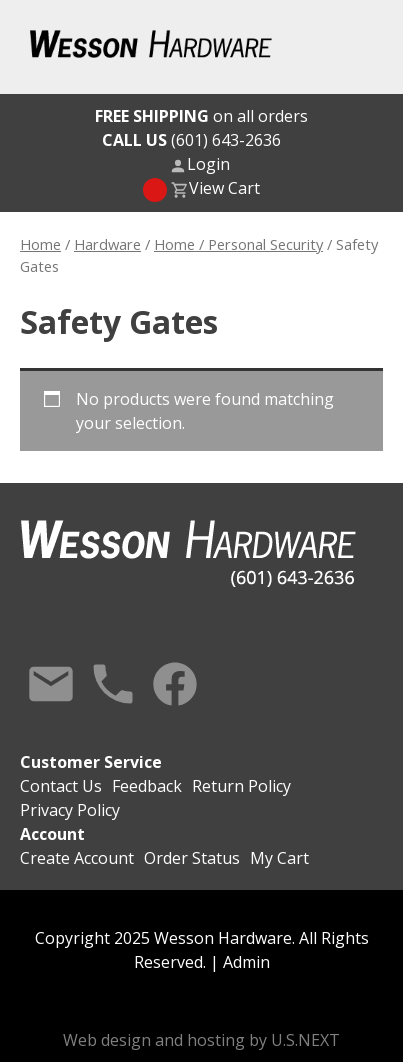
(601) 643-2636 (191, 140)
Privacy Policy (70, 810)
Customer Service (91, 762)
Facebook (175, 684)
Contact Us (51, 684)
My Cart (279, 858)
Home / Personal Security (238, 244)
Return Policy (241, 786)
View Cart (224, 188)
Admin (246, 962)
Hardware (107, 244)
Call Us (113, 684)
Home (40, 244)
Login (208, 164)
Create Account (77, 858)
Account (52, 834)
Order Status (192, 858)
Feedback (147, 786)
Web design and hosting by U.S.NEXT (201, 1040)
